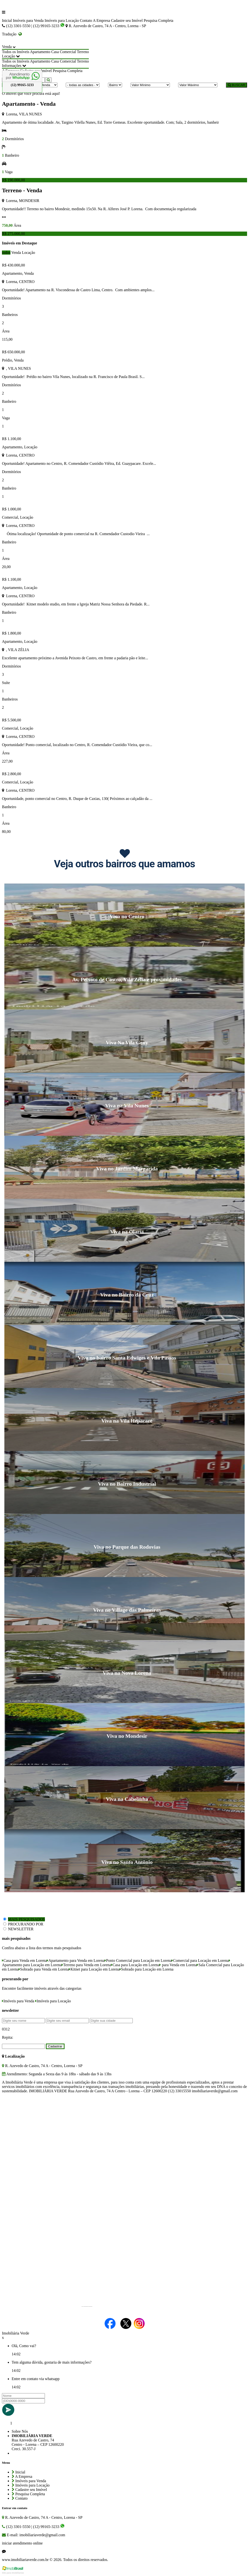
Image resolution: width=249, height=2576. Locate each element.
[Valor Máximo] (197, 85)
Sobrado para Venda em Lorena (44, 1969)
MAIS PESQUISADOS (26, 1919)
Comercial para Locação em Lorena (200, 1960)
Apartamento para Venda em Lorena (76, 1960)
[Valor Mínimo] (150, 85)
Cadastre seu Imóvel (127, 20)
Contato (86, 20)
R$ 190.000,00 (13, 180)
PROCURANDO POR (25, 1924)
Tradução (12, 34)
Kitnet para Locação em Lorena (94, 1969)
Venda (16, 252)
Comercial (68, 52)
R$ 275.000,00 (13, 234)
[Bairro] (115, 85)
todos (6, 252)
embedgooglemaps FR (86, 2306)
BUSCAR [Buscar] (236, 85)
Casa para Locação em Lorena (135, 1965)
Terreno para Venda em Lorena (86, 1965)
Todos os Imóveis (15, 52)
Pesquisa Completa (158, 20)
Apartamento (40, 52)
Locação (28, 252)
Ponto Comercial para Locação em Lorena (138, 1960)
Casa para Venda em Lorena (24, 1960)
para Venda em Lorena (178, 1965)
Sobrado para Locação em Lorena (147, 1969)
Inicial (7, 20)
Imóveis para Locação (62, 20)
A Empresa (101, 20)
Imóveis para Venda (28, 20)
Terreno (83, 52)
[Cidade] (83, 85)
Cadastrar (55, 2046)
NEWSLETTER (20, 1929)
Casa (55, 52)
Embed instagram (90, 2306)
